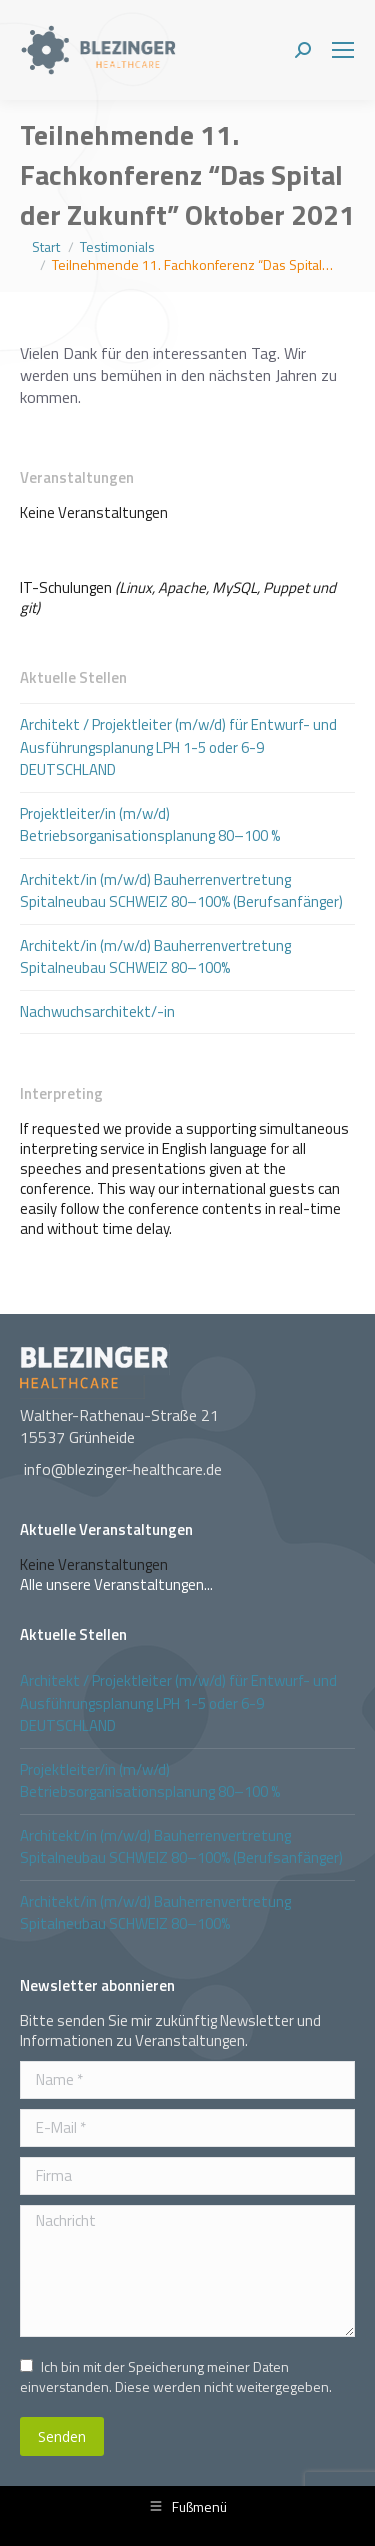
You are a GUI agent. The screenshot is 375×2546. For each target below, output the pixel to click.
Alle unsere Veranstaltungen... (116, 1584)
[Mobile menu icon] (343, 50)
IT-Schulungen (66, 587)
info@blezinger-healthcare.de (123, 1469)
